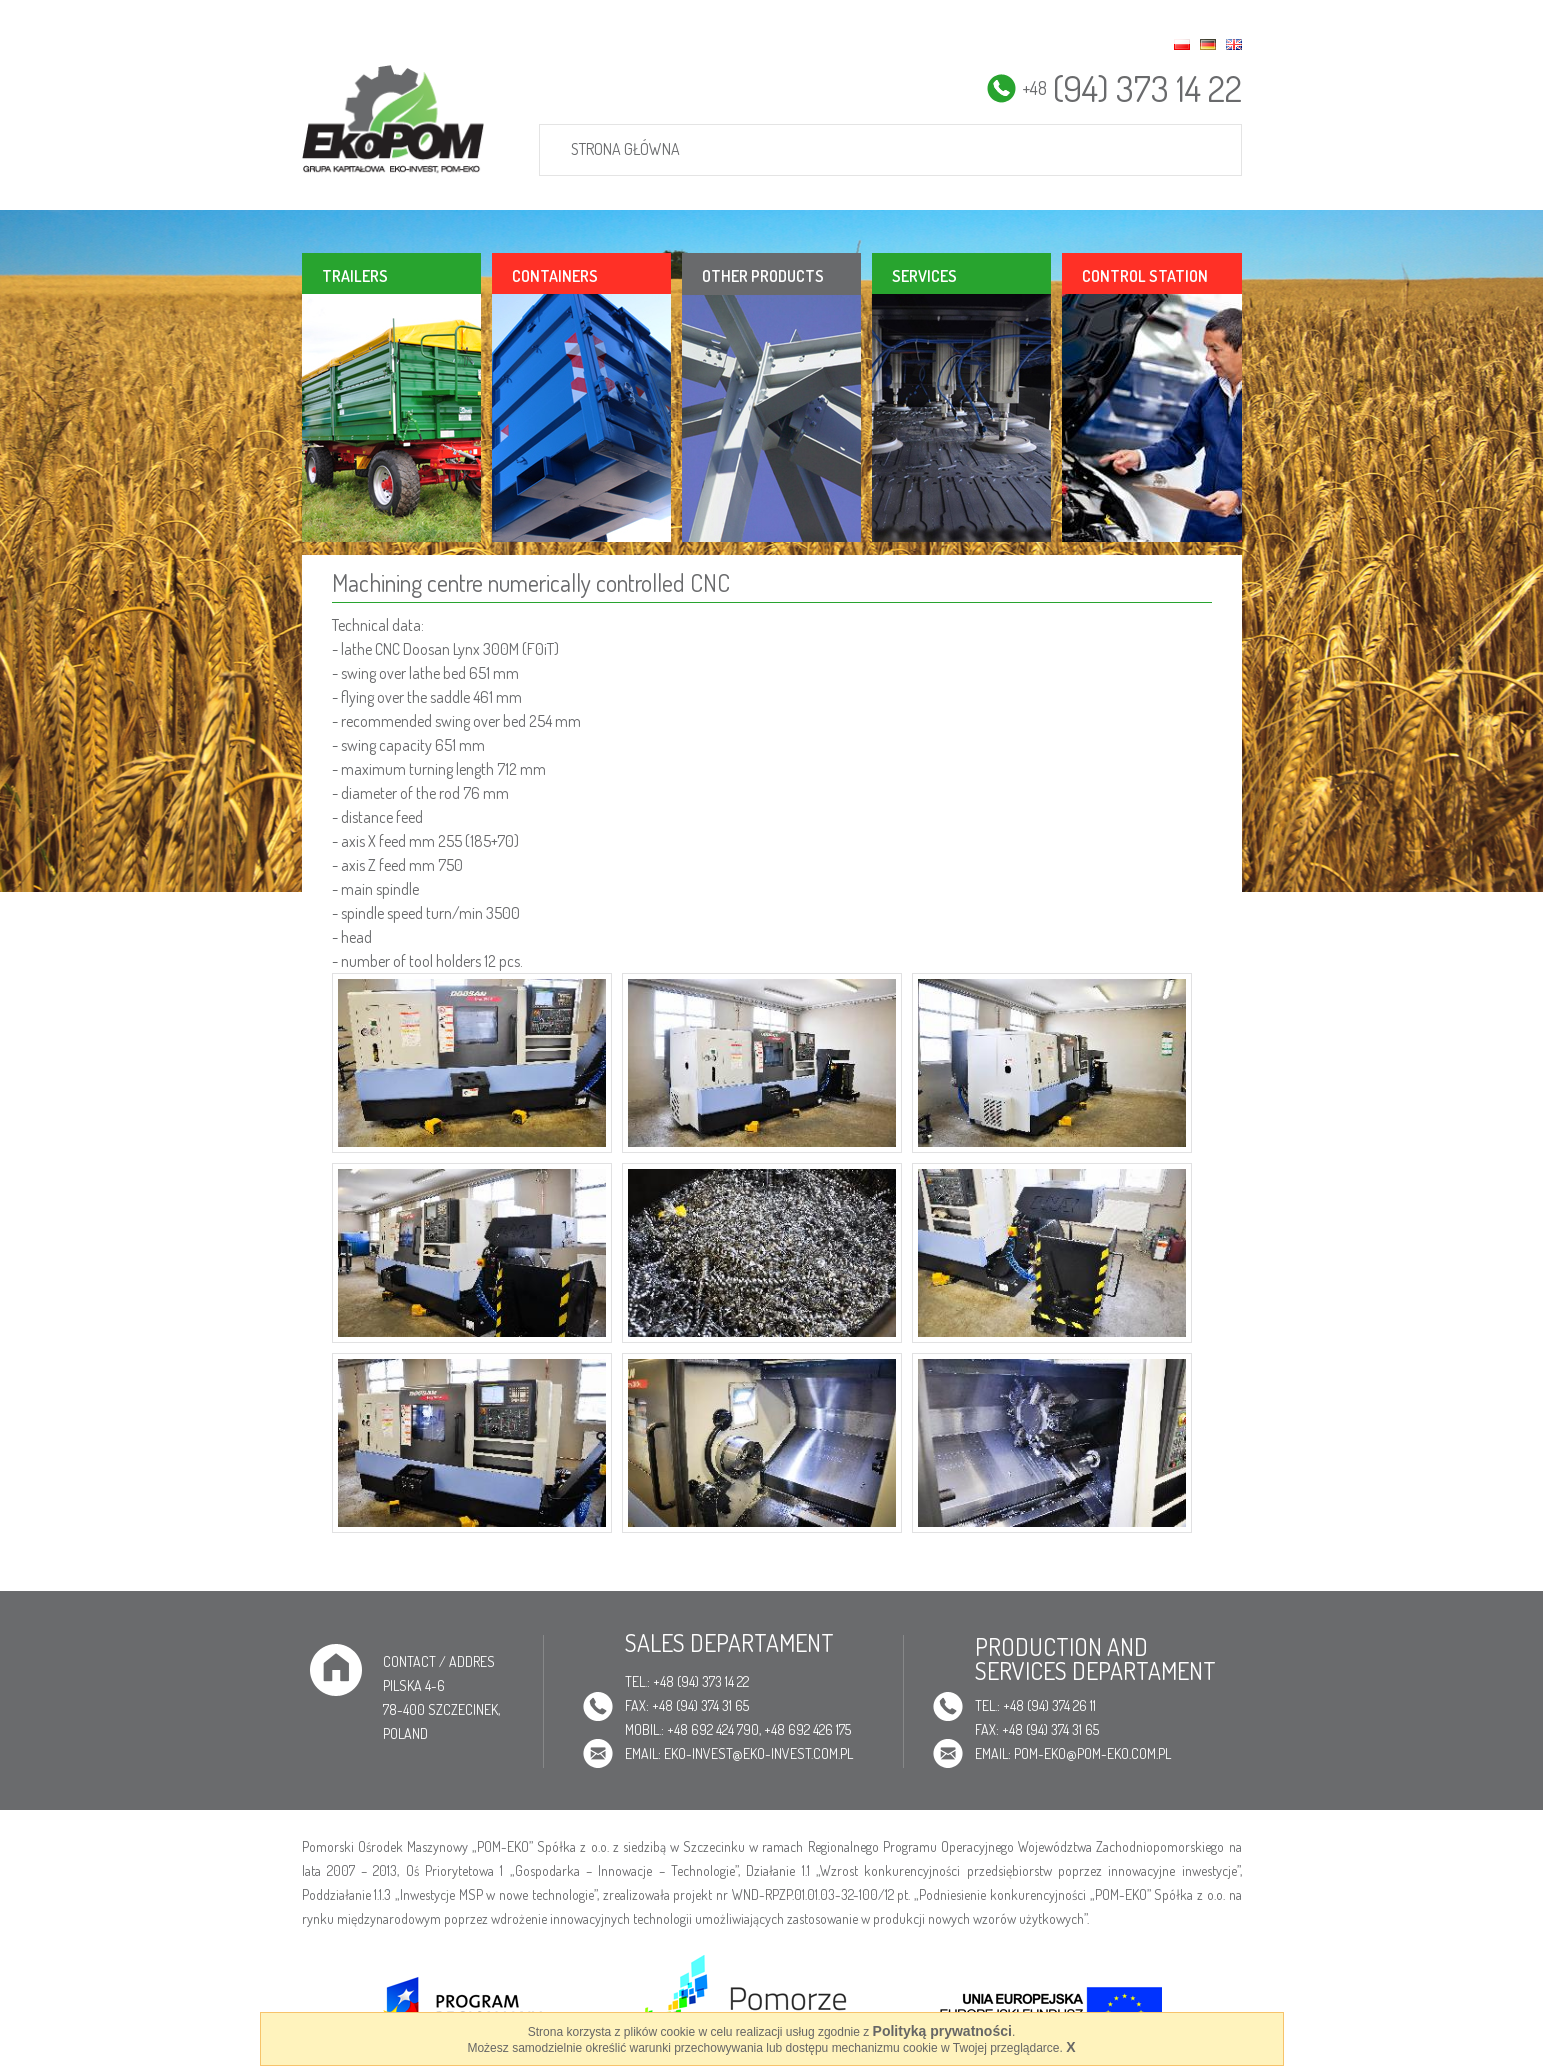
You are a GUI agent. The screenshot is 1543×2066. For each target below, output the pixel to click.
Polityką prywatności (942, 2031)
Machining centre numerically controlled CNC (531, 582)
